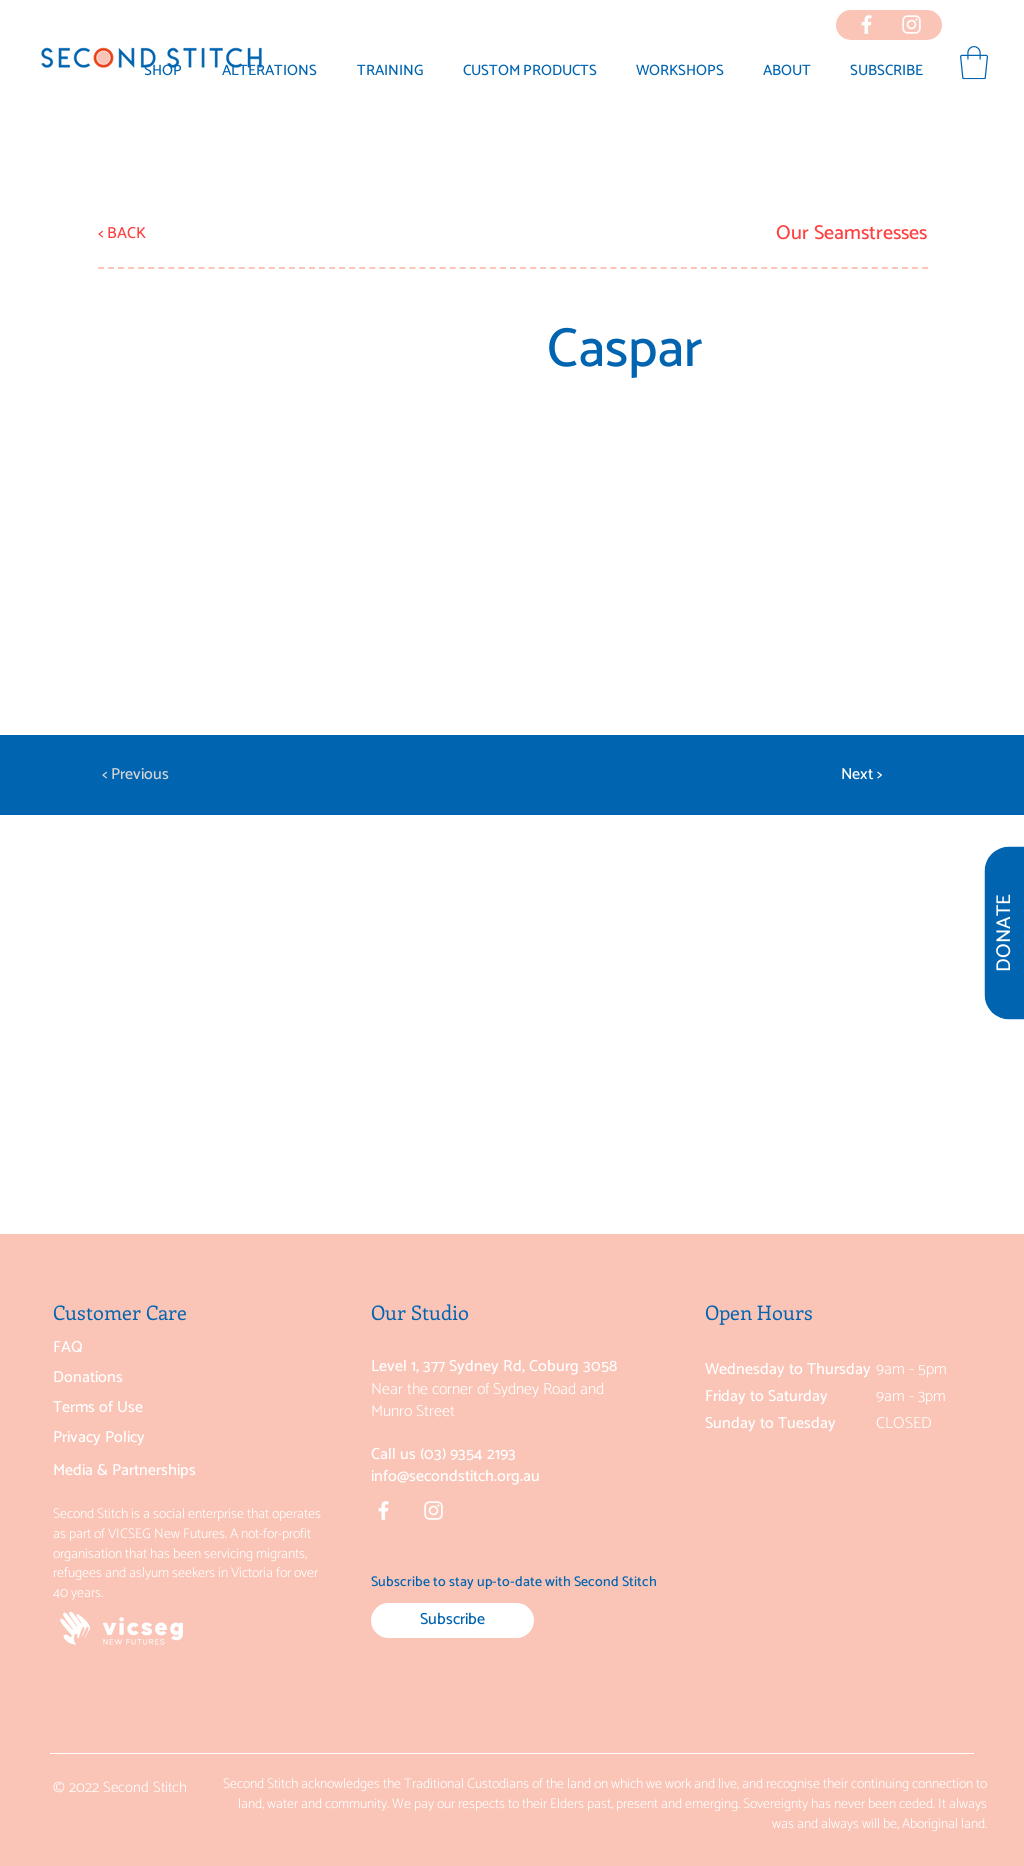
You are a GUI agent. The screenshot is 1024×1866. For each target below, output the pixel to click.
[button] (786, 71)
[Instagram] (433, 1510)
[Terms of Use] (152, 1408)
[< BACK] (164, 234)
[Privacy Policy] (152, 1438)
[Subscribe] (452, 1620)
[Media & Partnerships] (152, 1470)
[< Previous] (168, 775)
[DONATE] (1004, 933)
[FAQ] (152, 1348)
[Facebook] (383, 1510)
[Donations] (152, 1378)
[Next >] (832, 775)
